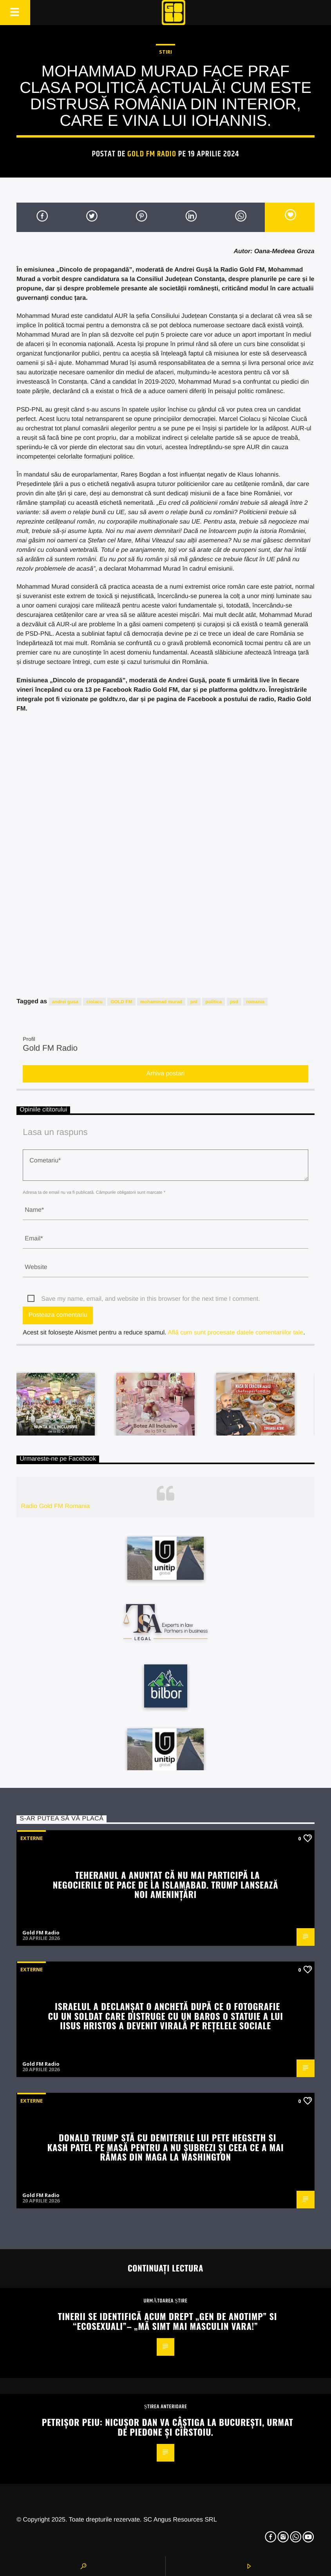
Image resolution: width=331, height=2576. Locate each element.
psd (234, 1001)
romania (255, 1001)
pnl (193, 1001)
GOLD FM (121, 1001)
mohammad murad (161, 1001)
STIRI (165, 51)
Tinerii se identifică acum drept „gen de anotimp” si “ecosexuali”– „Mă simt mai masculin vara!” (167, 2321)
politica (213, 1001)
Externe (31, 1838)
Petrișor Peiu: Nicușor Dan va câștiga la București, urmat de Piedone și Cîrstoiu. (167, 2426)
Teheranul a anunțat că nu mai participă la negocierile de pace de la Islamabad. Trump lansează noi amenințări (165, 1884)
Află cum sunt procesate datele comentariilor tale (235, 1332)
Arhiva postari (166, 1073)
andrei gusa (65, 1001)
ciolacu (94, 1001)
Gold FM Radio (151, 154)
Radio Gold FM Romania (55, 1506)
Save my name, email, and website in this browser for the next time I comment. (150, 1299)
